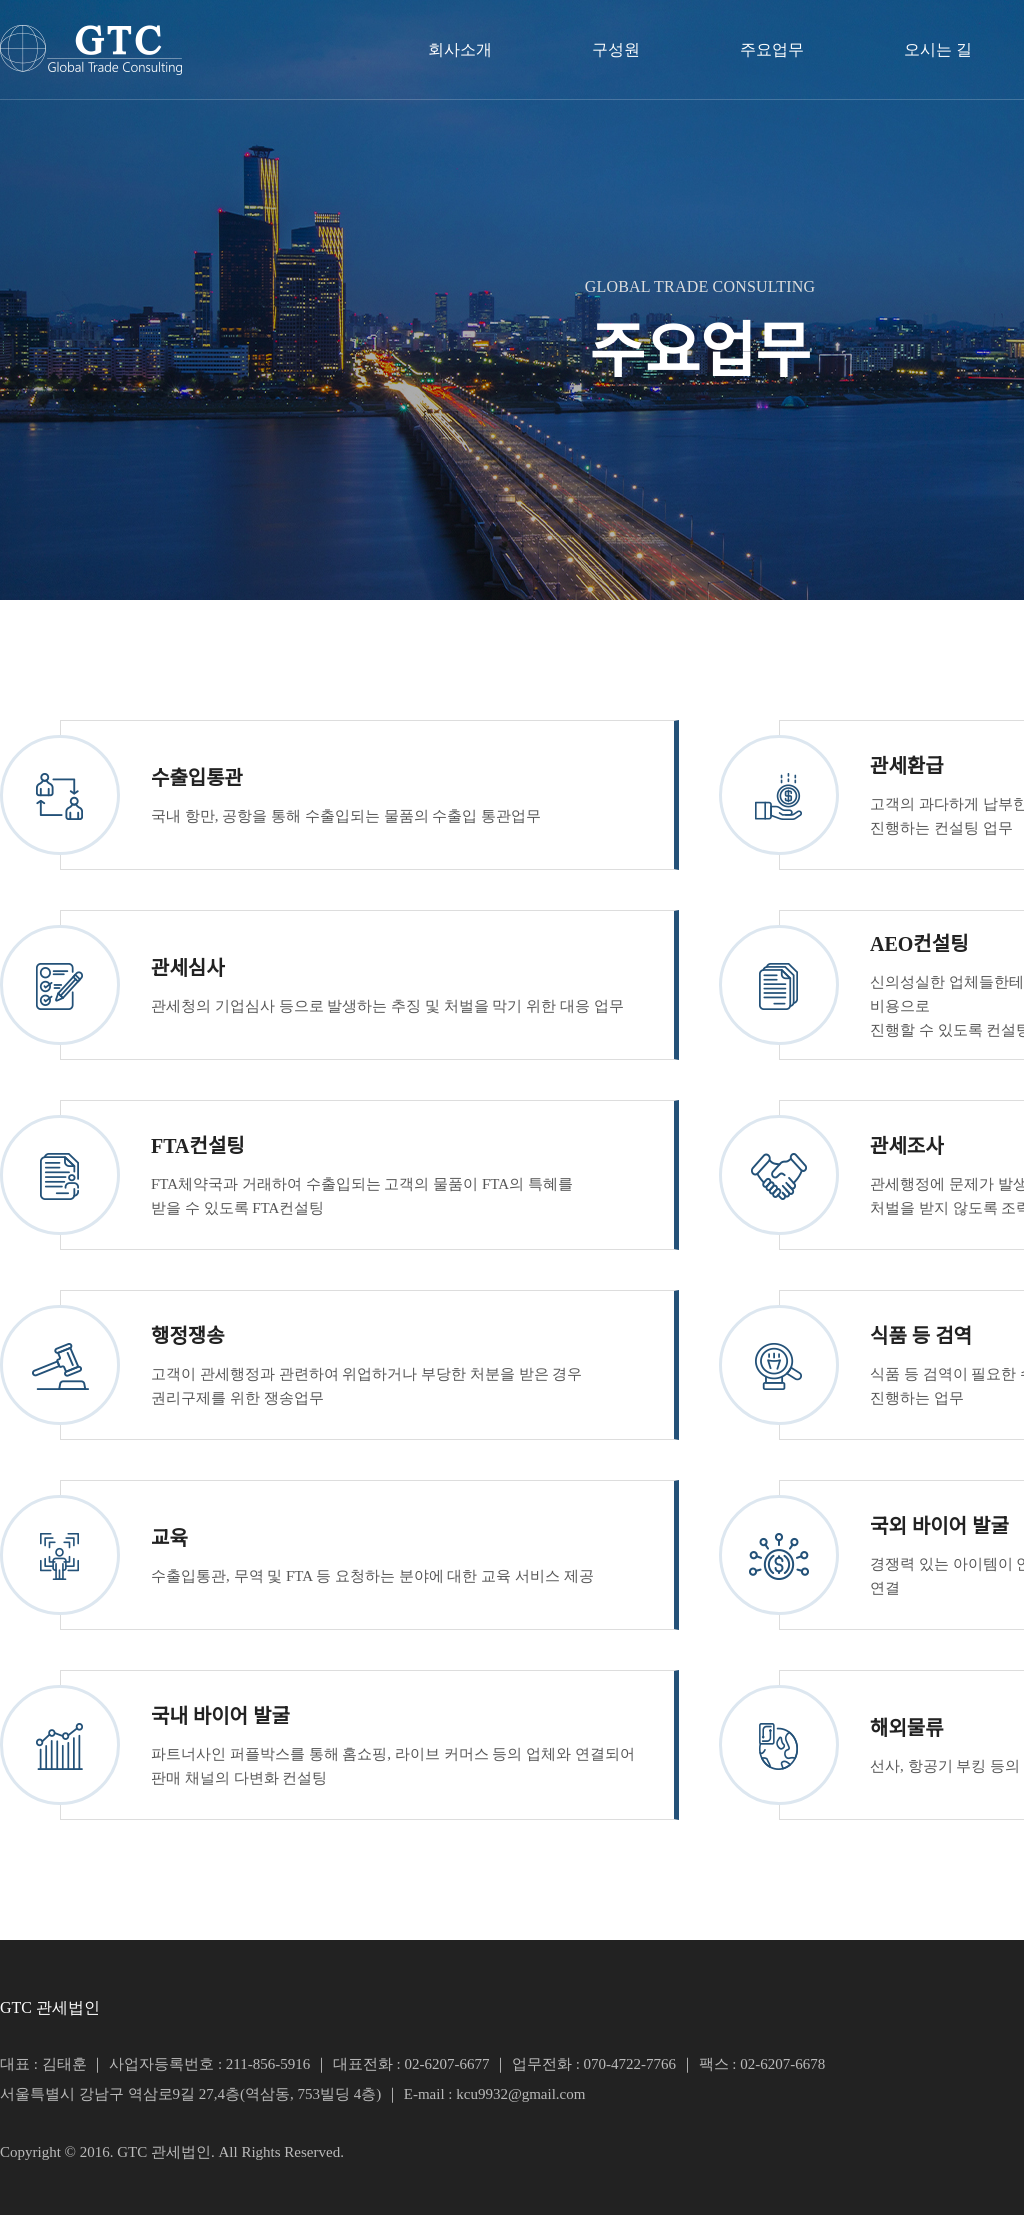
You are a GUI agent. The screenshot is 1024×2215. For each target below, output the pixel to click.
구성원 (616, 49)
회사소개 (460, 49)
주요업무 (772, 49)
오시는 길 (938, 49)
